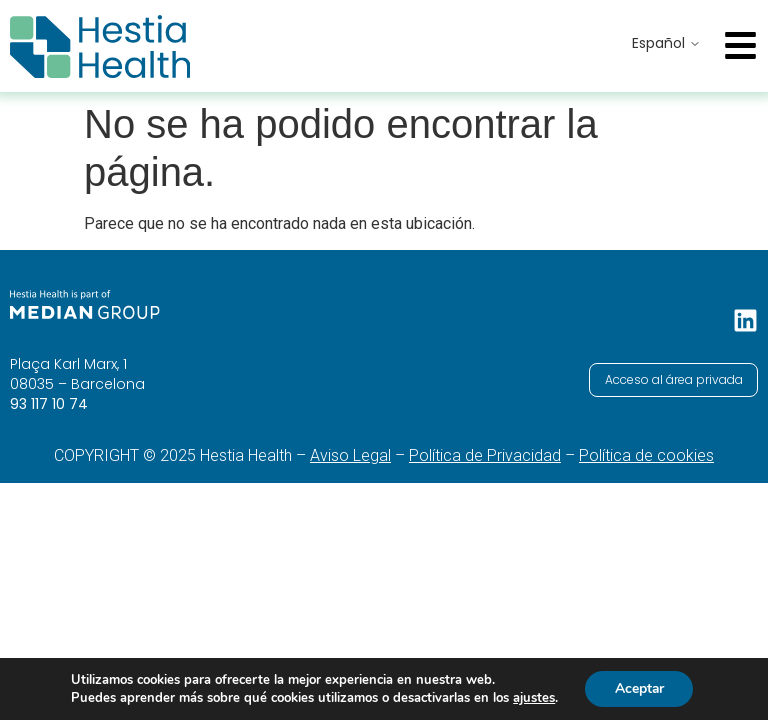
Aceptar (639, 688)
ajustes (533, 698)
